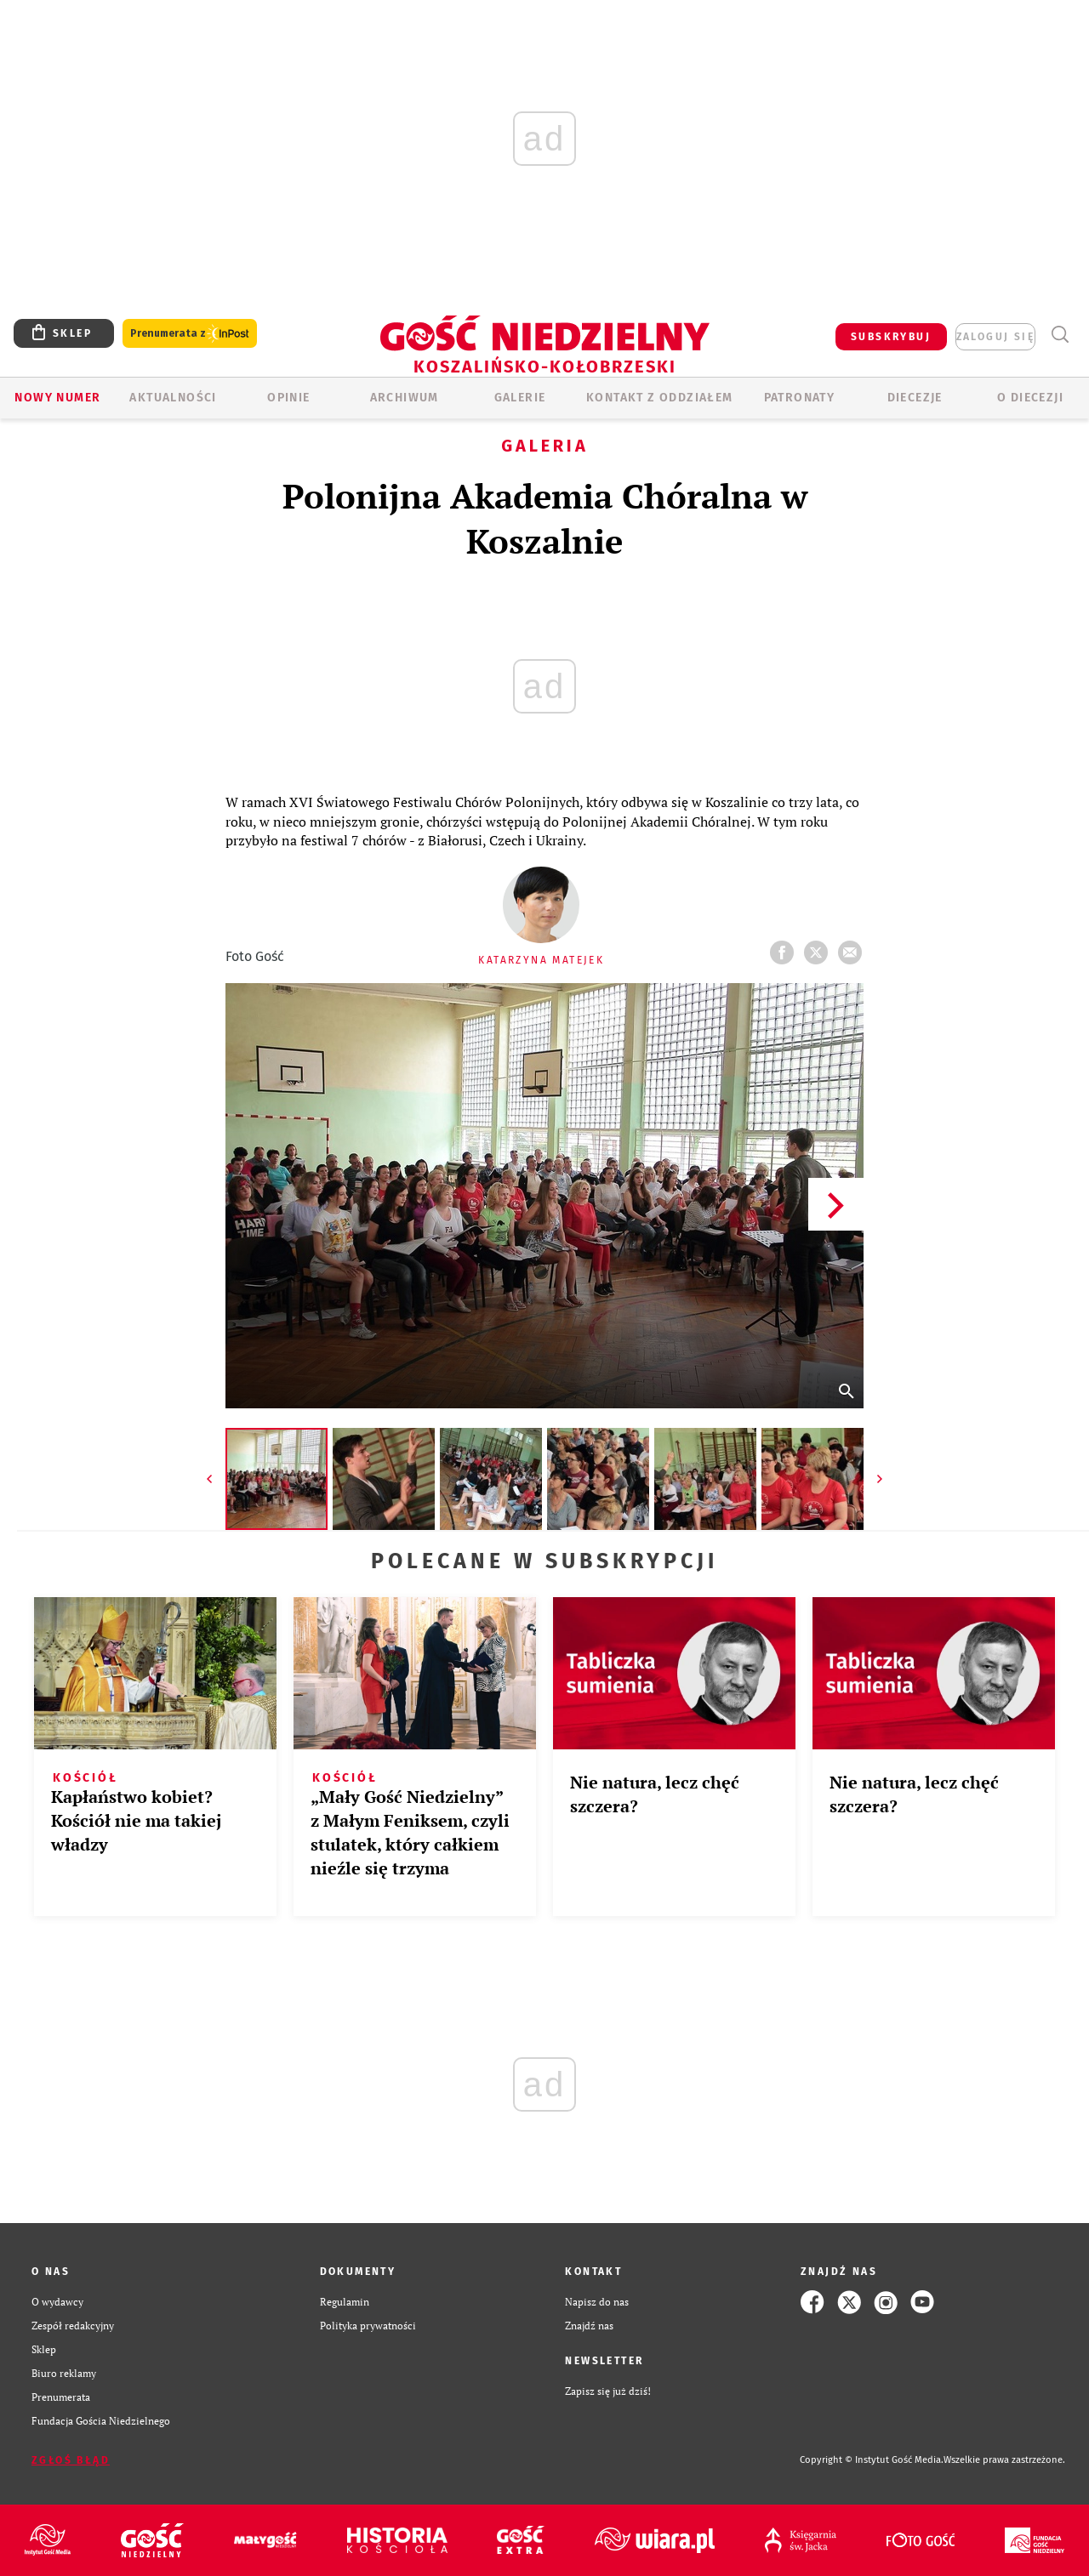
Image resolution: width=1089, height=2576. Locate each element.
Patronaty (799, 397)
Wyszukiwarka (1059, 334)
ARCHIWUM (404, 397)
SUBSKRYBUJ (891, 337)
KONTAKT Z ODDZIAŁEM (659, 397)
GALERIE (520, 397)
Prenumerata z (189, 334)
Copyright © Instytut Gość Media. (872, 2459)
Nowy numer (57, 397)
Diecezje (915, 397)
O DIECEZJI (1030, 397)
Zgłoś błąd (70, 2460)
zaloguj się (995, 337)
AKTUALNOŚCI (172, 397)
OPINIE (288, 397)
